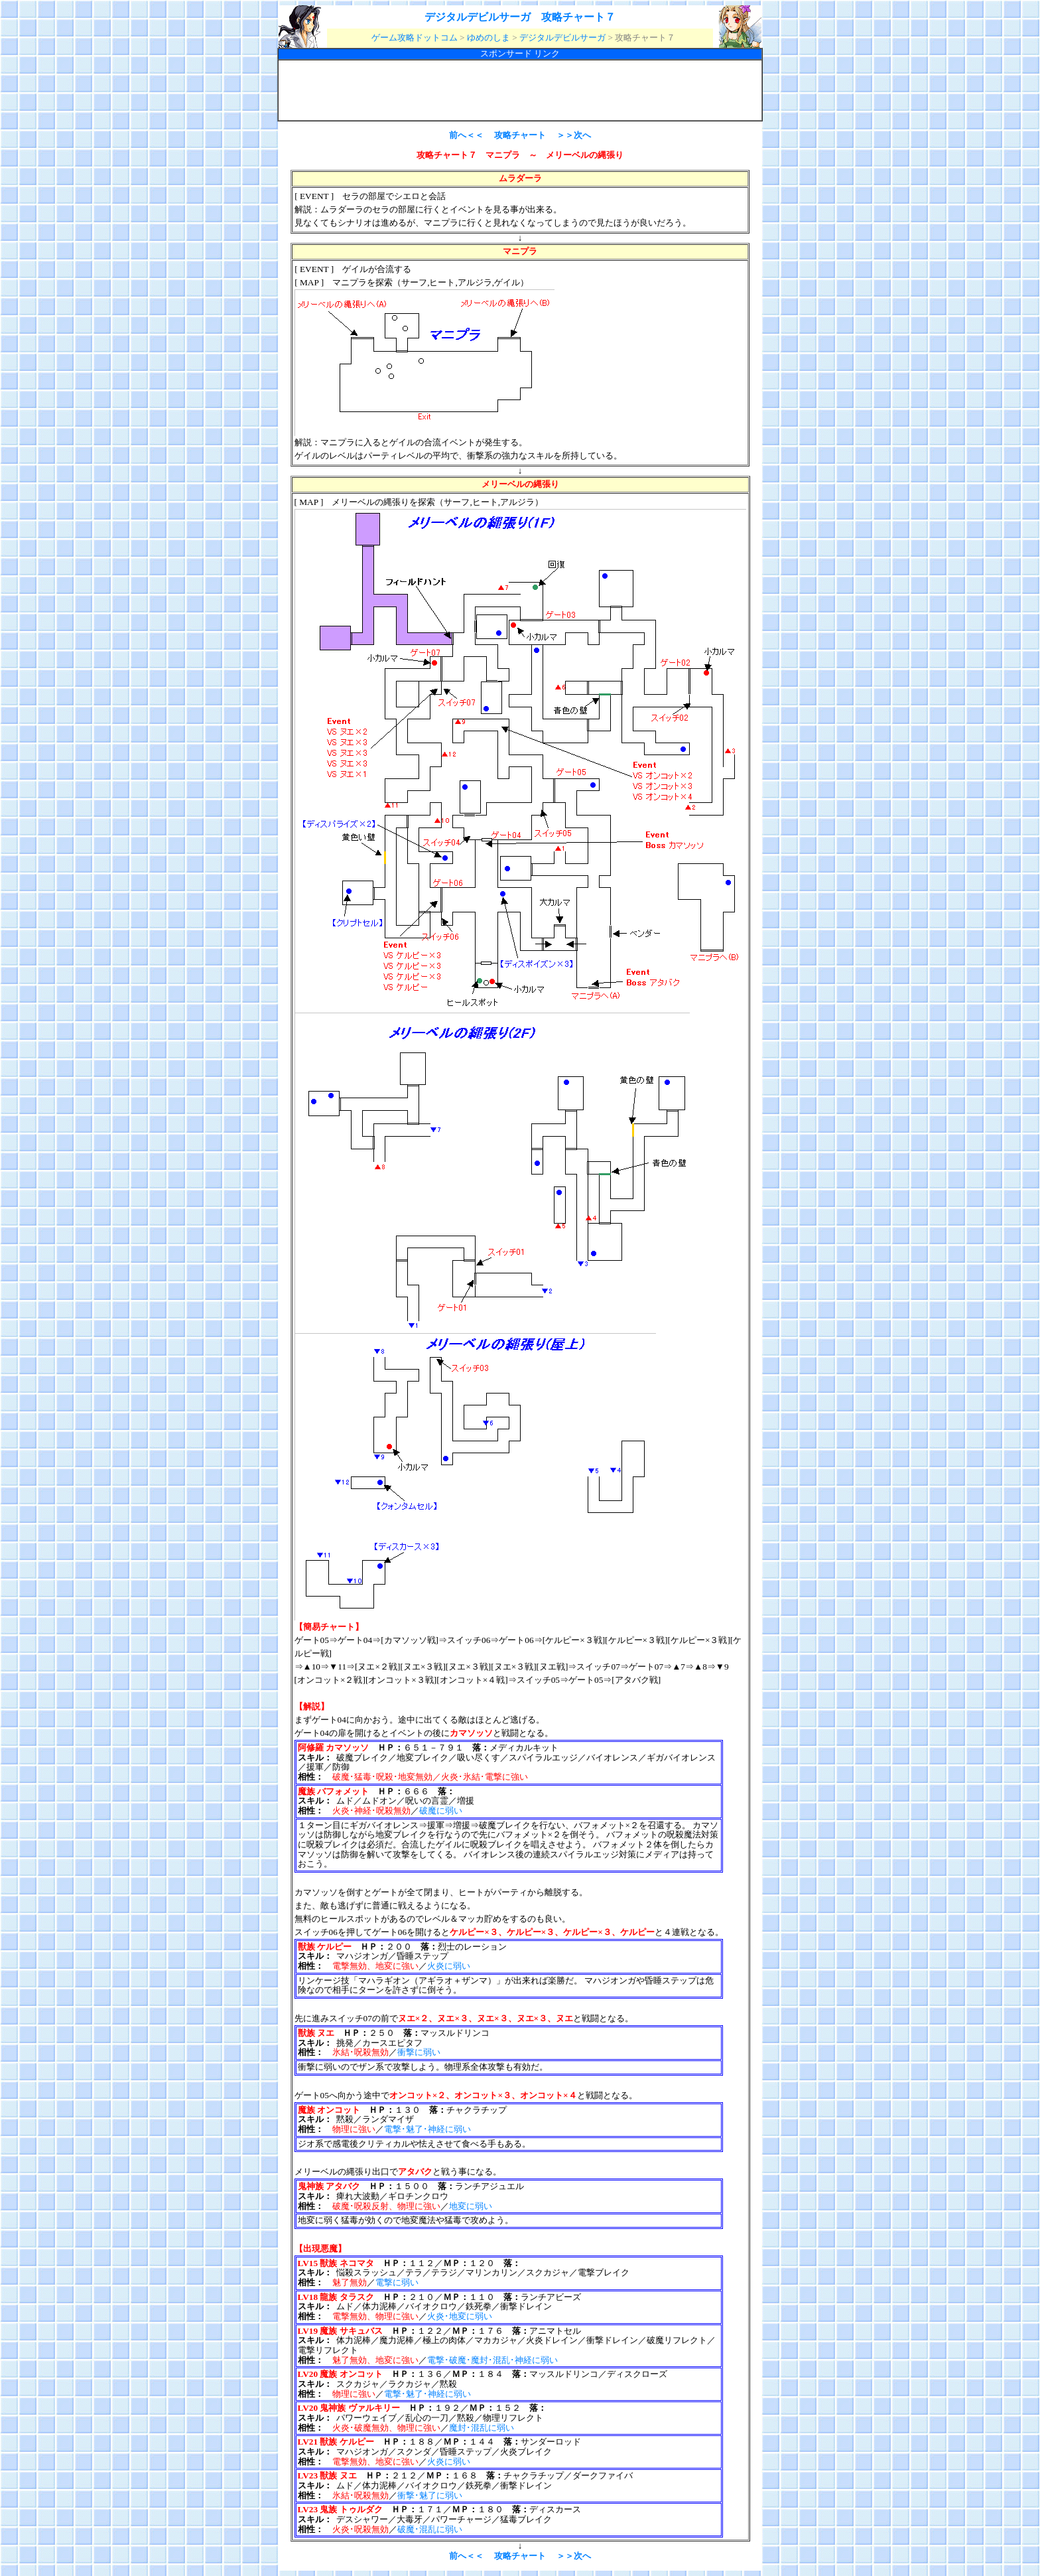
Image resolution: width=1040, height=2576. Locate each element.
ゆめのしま (488, 37)
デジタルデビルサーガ (562, 37)
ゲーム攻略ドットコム (414, 37)
